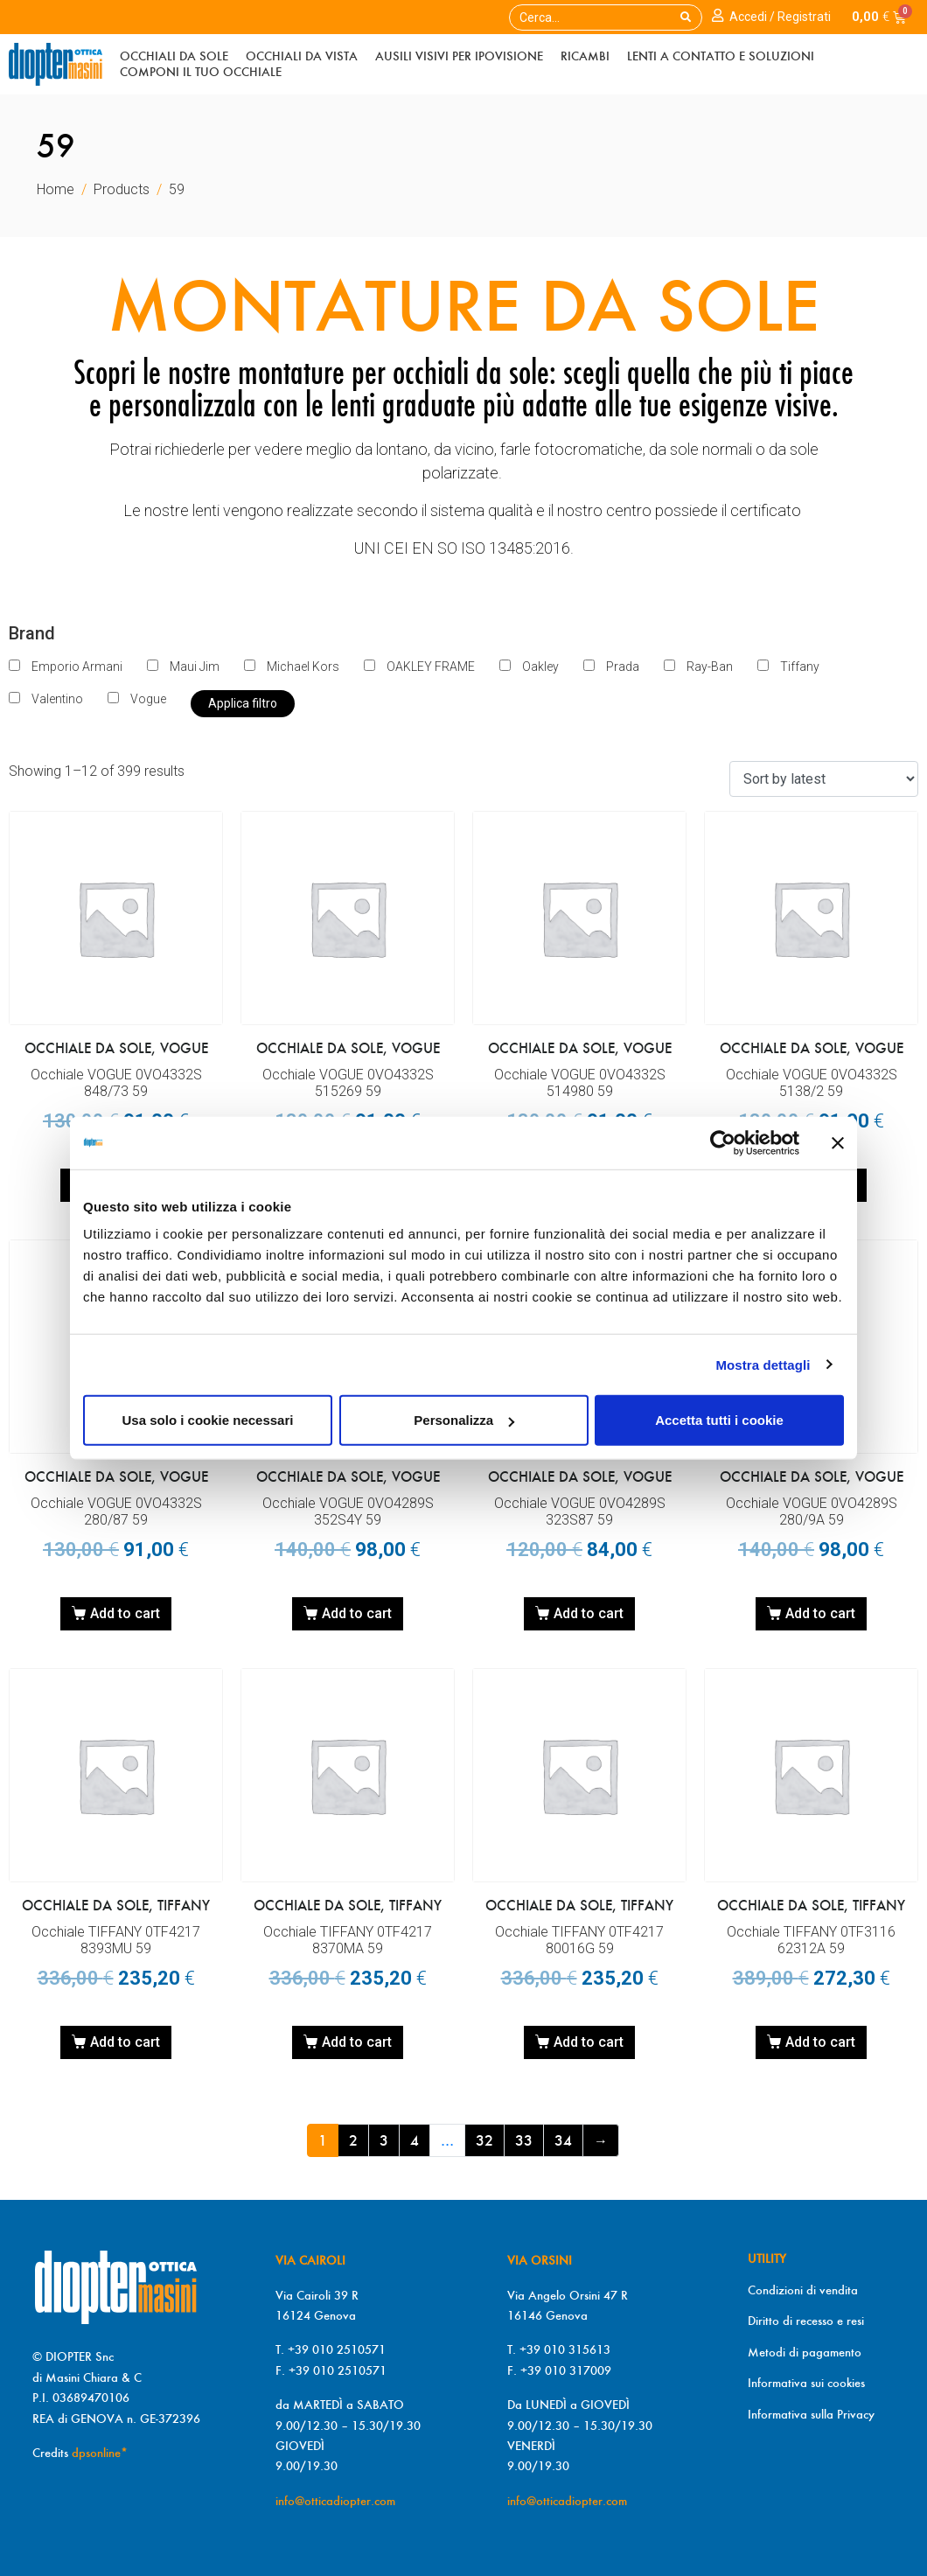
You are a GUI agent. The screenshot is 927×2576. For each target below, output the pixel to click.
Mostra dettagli (762, 1364)
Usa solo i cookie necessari (208, 1420)
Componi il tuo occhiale (201, 72)
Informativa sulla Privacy (811, 2414)
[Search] (685, 17)
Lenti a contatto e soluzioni (720, 56)
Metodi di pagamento (804, 2352)
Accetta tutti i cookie (719, 1420)
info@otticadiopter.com (335, 2501)
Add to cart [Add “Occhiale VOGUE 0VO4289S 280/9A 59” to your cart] (820, 1613)
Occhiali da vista (302, 56)
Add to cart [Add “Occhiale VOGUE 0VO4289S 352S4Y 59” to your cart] (357, 1613)
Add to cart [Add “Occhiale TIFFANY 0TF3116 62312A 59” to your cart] (820, 2042)
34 (563, 2140)
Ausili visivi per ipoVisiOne (459, 56)
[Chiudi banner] (838, 1142)
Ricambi (585, 56)
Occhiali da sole (174, 56)
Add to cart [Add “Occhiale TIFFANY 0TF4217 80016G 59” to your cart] (589, 2042)
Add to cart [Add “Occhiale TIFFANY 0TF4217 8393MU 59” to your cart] (125, 2042)
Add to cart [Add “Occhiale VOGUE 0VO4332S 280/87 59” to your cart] (125, 1613)
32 (484, 2140)
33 (524, 2140)
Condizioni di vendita (803, 2290)
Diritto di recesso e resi (806, 2320)
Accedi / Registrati (780, 17)
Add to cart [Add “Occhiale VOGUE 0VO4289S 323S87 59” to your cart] (589, 1613)
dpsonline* (100, 2453)
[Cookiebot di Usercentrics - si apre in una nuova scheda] (722, 1142)
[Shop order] (823, 779)
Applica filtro (242, 703)
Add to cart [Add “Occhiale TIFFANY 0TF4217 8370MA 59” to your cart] (357, 2042)
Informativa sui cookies (806, 2383)
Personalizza (464, 1420)
